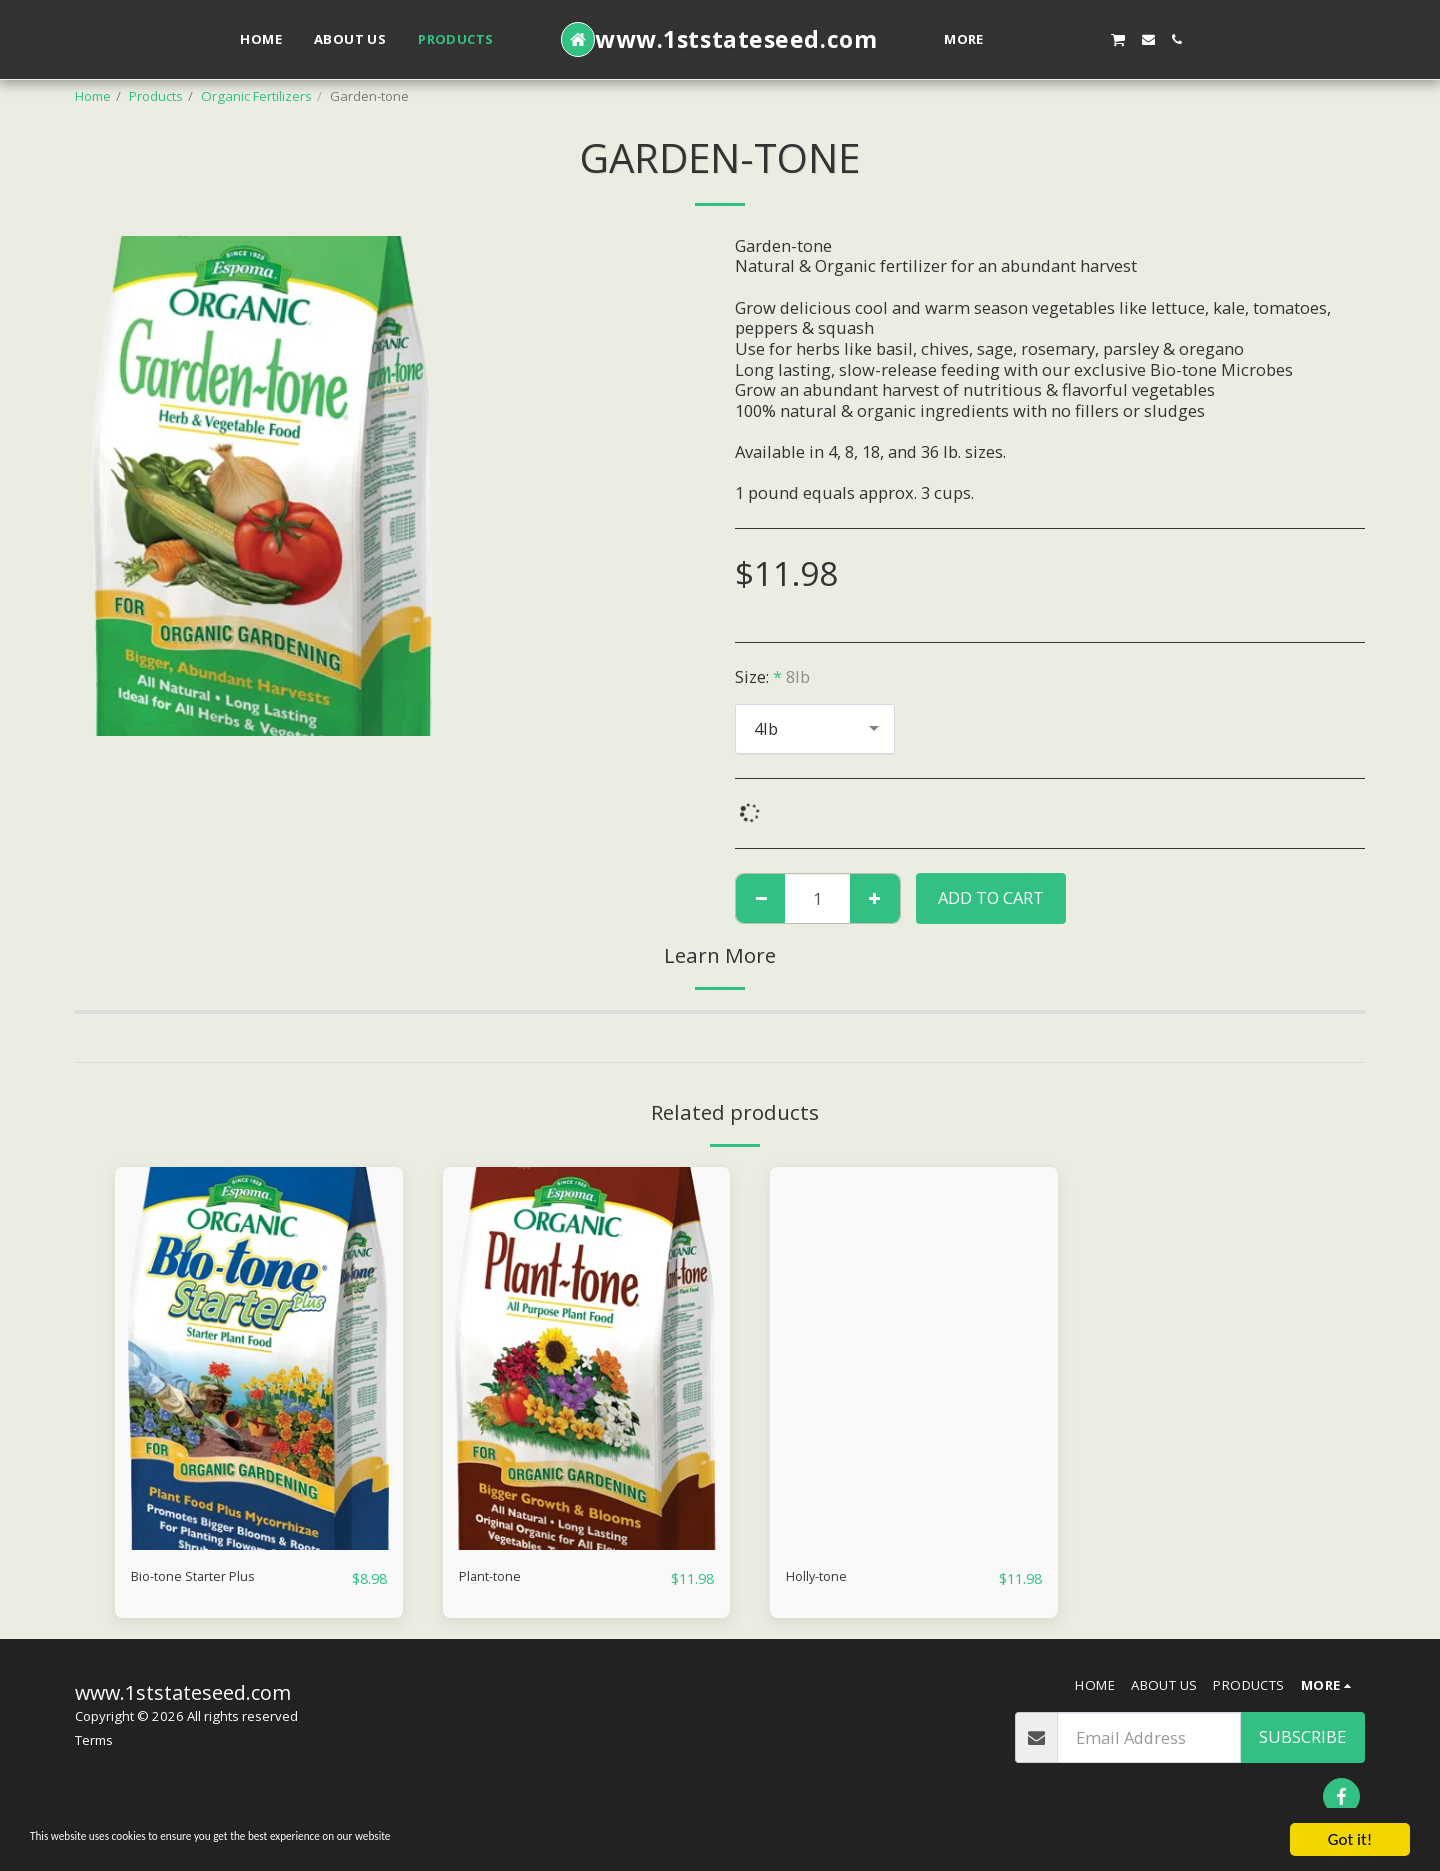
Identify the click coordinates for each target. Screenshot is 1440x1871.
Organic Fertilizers (256, 96)
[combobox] (815, 729)
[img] (259, 1358)
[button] (1030, 39)
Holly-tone (827, 1577)
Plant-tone (499, 1577)
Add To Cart (991, 897)
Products (156, 96)
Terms (94, 1741)
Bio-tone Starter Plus (212, 1577)
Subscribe (1302, 1737)
